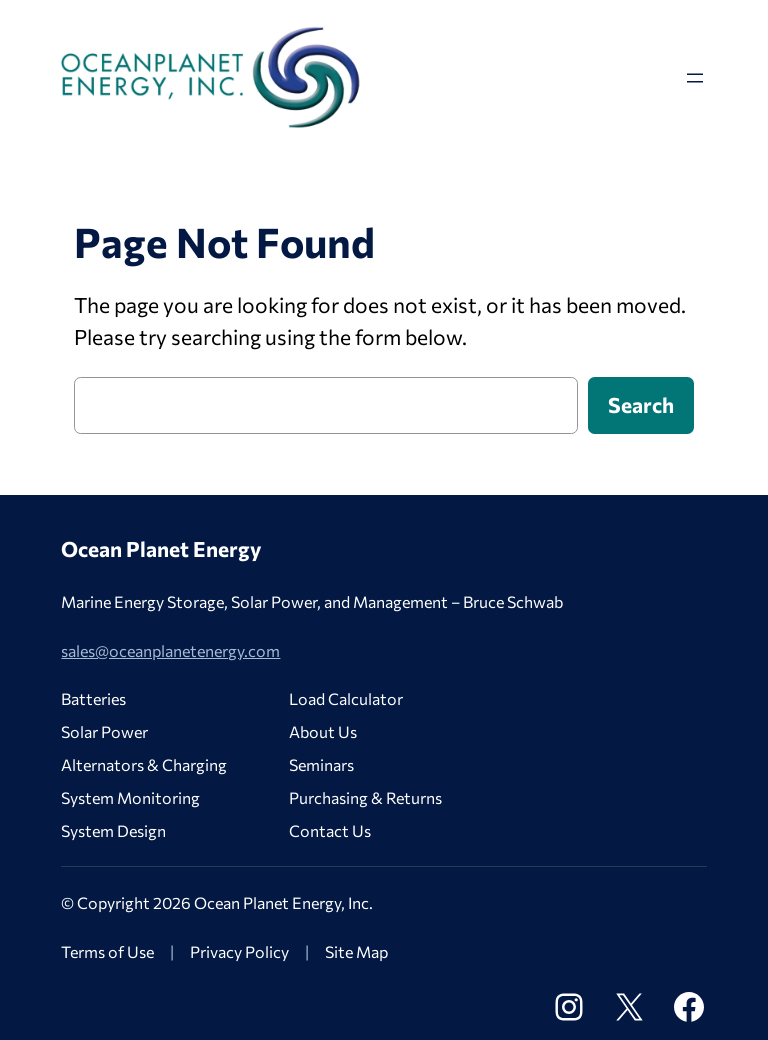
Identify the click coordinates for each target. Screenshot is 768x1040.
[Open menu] (695, 78)
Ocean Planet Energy (161, 548)
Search (641, 404)
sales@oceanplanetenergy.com (170, 650)
